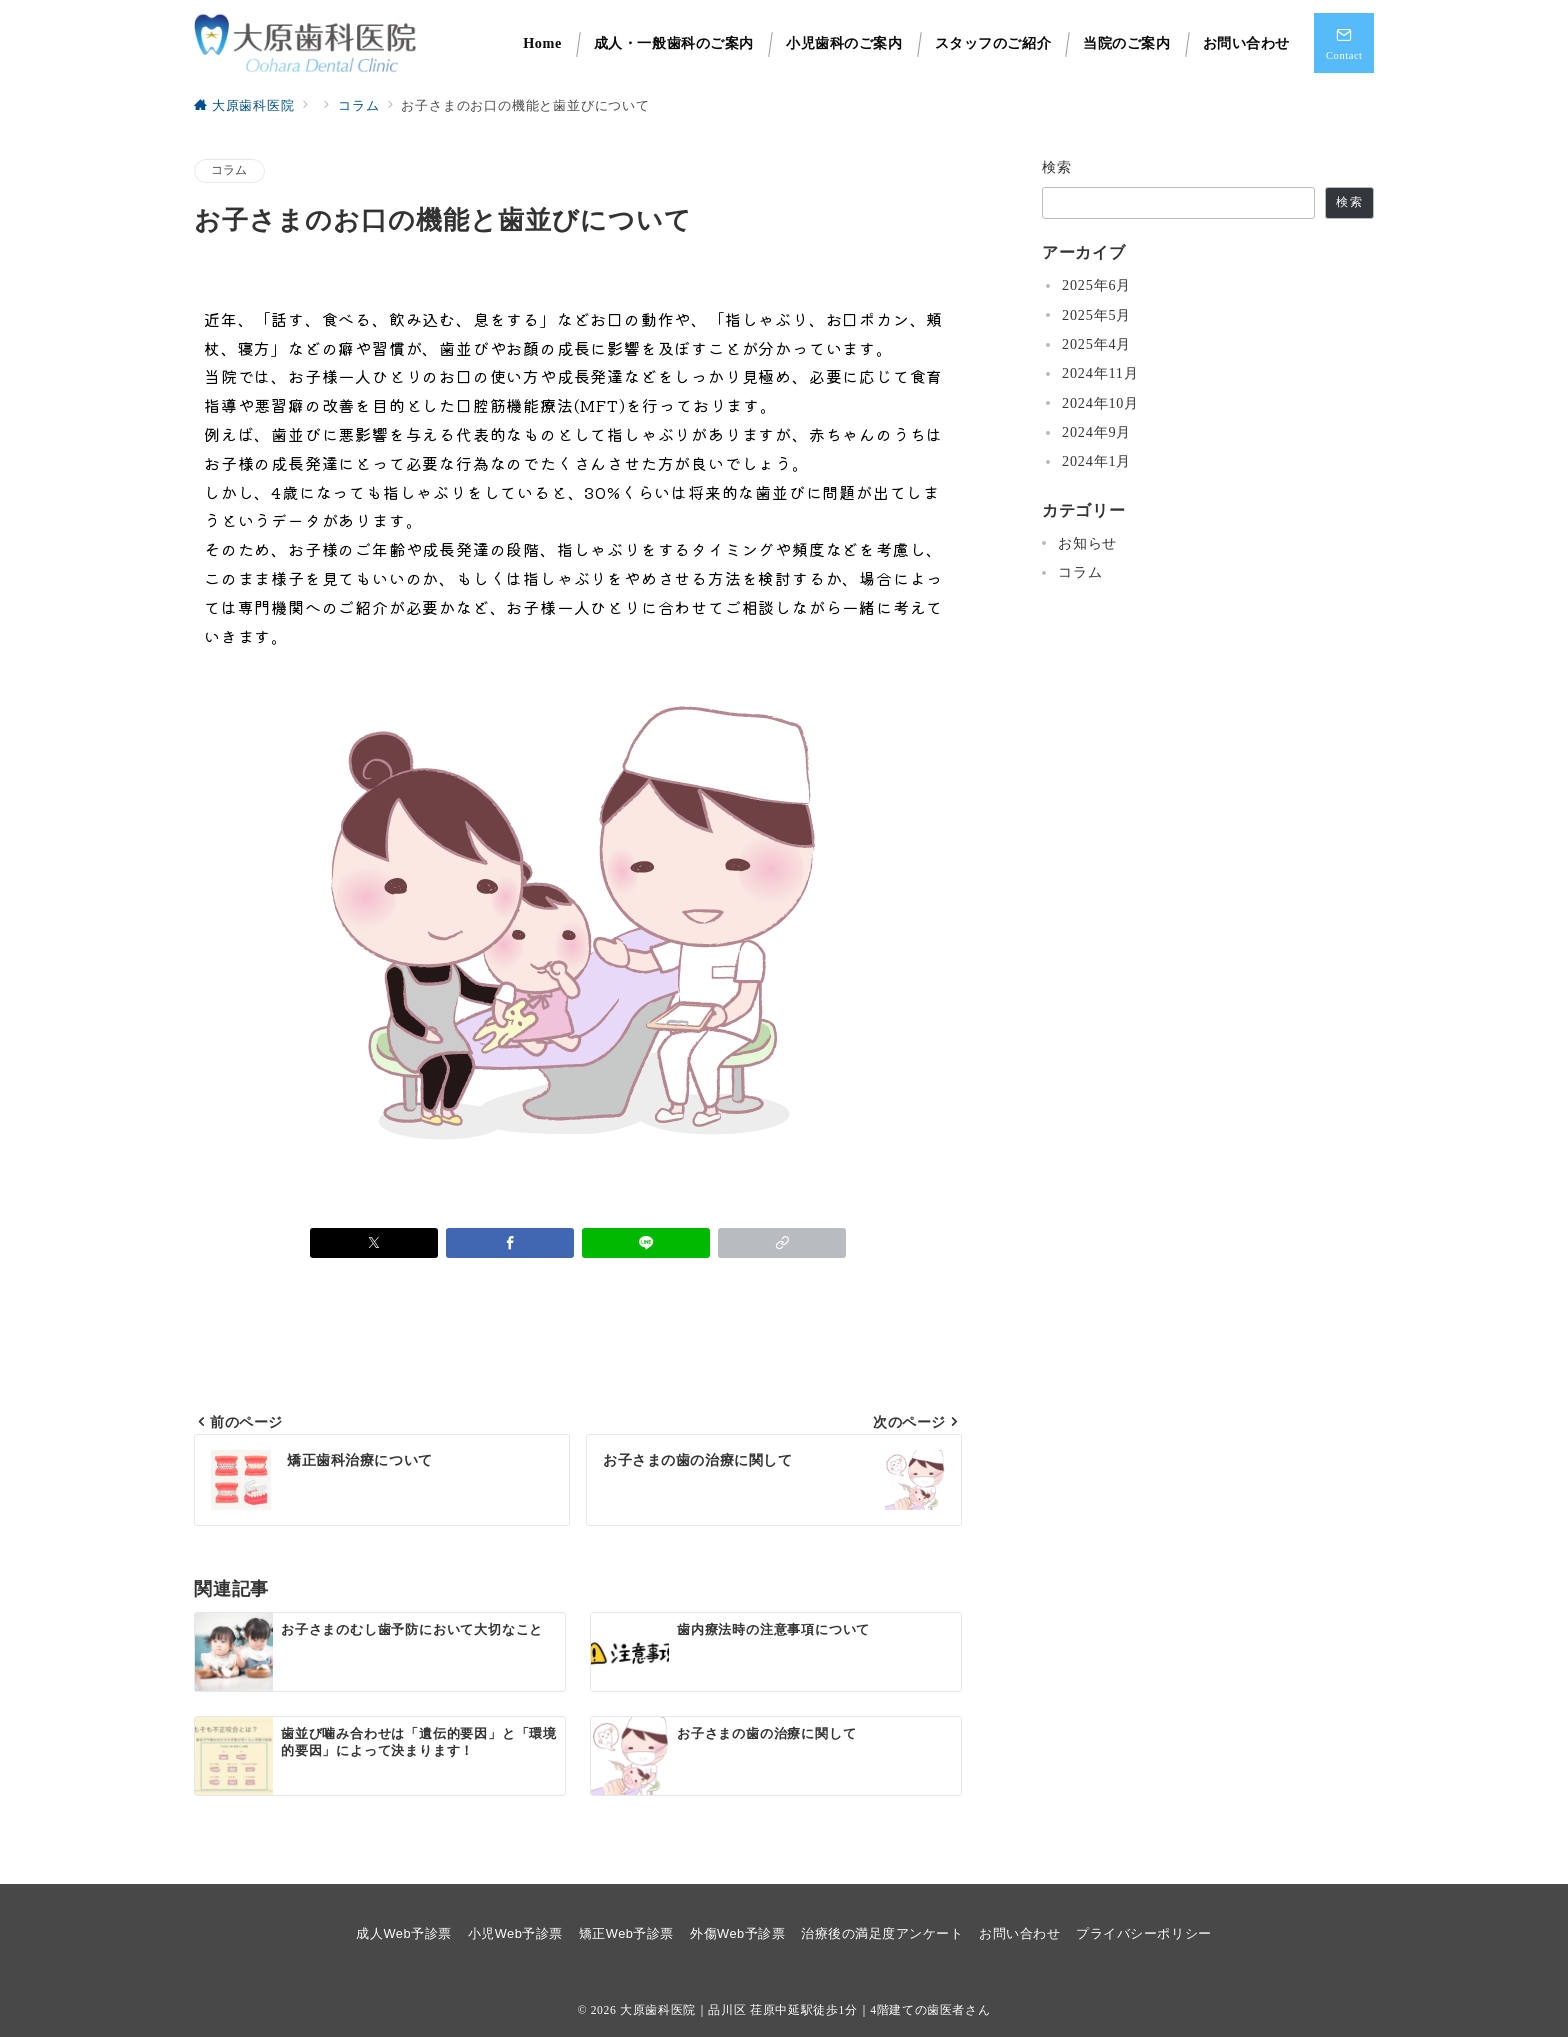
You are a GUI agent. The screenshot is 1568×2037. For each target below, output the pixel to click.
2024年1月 (1096, 461)
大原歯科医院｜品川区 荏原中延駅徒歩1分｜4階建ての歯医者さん (805, 2010)
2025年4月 (1096, 344)
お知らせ (1087, 543)
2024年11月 (1100, 373)
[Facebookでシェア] (510, 1243)
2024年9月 (1096, 432)
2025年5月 (1096, 315)
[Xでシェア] (374, 1243)
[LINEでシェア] (646, 1243)
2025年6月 (1096, 285)
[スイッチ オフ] (1344, 43)
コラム (229, 170)
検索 (1057, 167)
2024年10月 (1100, 403)
